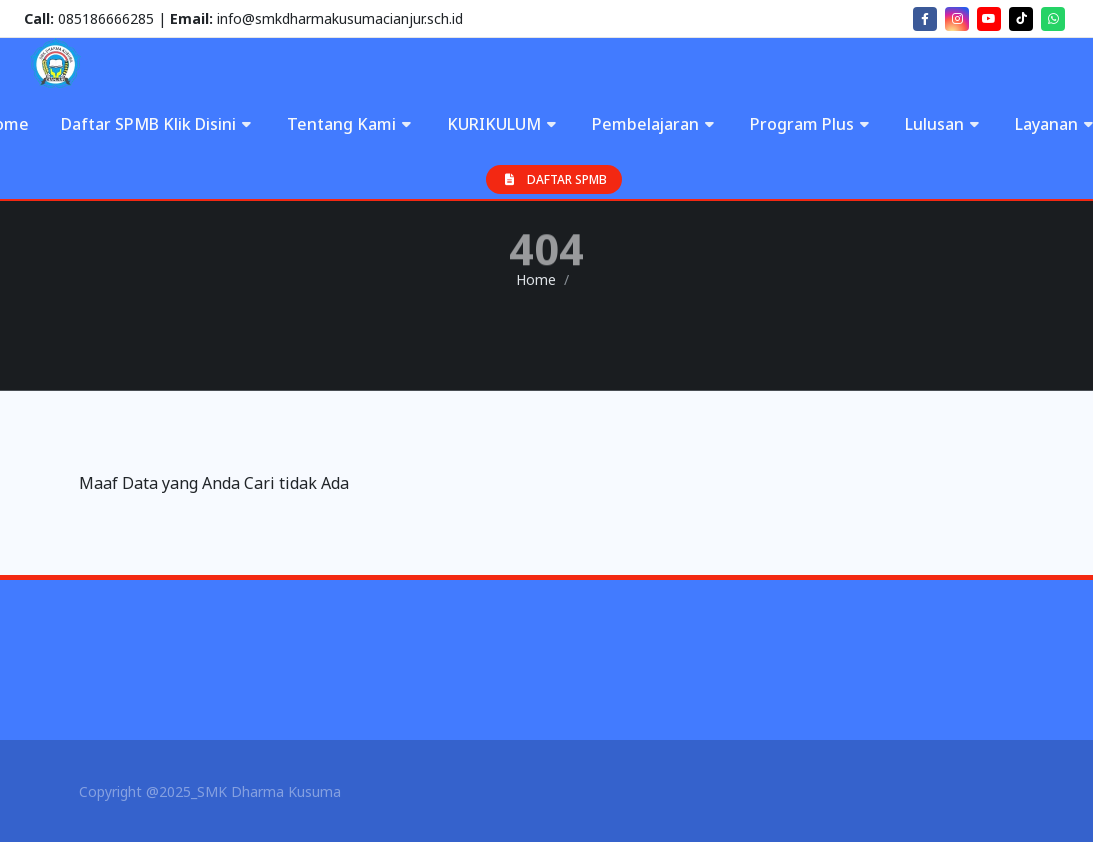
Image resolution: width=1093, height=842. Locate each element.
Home (536, 279)
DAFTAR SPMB (554, 179)
